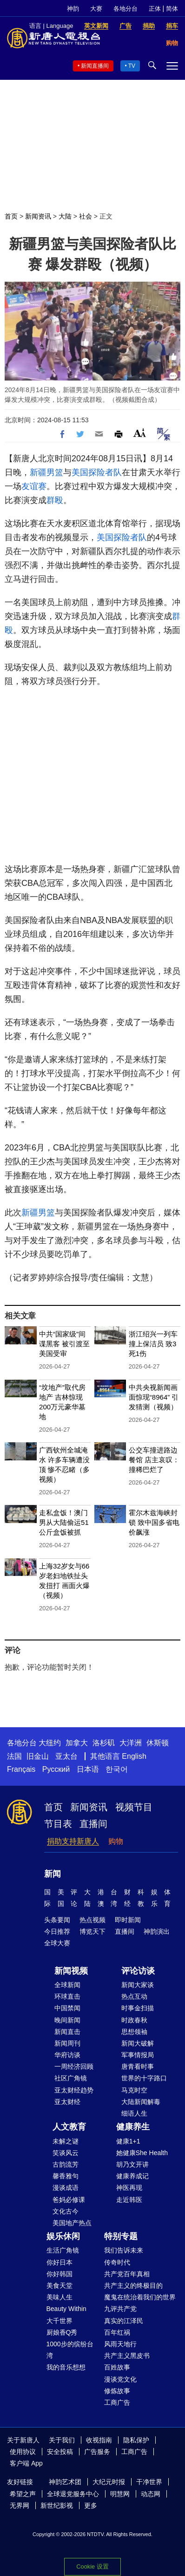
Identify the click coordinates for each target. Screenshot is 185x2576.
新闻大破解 (137, 2043)
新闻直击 (67, 2031)
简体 (172, 8)
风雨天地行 (120, 2344)
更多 (90, 2505)
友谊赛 (33, 486)
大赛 (96, 8)
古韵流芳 (66, 2164)
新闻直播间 (95, 66)
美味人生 (59, 2297)
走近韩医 (129, 2199)
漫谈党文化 (120, 2379)
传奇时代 (117, 2262)
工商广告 (117, 2402)
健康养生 (133, 2126)
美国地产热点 (72, 2223)
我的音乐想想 (66, 2367)
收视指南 (99, 2440)
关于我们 (62, 2440)
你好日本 (59, 2262)
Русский (56, 1769)
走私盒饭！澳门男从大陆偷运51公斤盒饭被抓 (64, 1522)
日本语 (88, 1769)
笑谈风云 (66, 2152)
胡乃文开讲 (132, 2164)
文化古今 (66, 2211)
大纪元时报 (108, 2482)
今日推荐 (57, 1931)
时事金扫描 (137, 2008)
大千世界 (59, 2320)
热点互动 (134, 1996)
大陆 (65, 216)
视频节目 (133, 1807)
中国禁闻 (67, 2008)
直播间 (93, 1824)
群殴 (54, 500)
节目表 (58, 1824)
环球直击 (67, 1996)
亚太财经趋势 (73, 2090)
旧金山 (37, 1756)
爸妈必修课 (69, 2199)
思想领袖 (134, 2031)
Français (21, 1769)
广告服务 (97, 2451)
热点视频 (92, 1920)
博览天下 (92, 1931)
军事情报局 (137, 2055)
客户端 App (26, 2463)
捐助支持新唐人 (73, 1841)
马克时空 (134, 2090)
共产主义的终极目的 (133, 2285)
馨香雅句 (66, 2176)
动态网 (150, 2494)
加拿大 (77, 1743)
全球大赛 (57, 1943)
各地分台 (125, 8)
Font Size (139, 432)
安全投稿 (60, 2451)
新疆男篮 (46, 472)
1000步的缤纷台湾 (69, 2349)
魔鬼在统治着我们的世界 (140, 2297)
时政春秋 (134, 2020)
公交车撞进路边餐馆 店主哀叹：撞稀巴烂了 (154, 1459)
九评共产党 (120, 2308)
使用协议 (23, 2451)
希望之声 (23, 2494)
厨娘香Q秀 (62, 2332)
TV (131, 66)
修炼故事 (117, 2391)
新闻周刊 (67, 2043)
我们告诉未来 (123, 2250)
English (134, 1756)
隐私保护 (136, 2440)
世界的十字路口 (144, 2078)
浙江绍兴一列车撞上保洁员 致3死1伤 (153, 1343)
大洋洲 (130, 1743)
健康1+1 (128, 2141)
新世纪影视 (56, 2505)
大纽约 (50, 1743)
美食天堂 (59, 2285)
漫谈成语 (66, 2187)
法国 (14, 1756)
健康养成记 (132, 2176)
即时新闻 (128, 1920)
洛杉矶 (103, 1743)
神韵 (73, 8)
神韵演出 (157, 1931)
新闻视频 (71, 1971)
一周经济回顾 (73, 2066)
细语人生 (134, 2113)
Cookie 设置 (92, 2566)
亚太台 (66, 1756)
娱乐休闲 (63, 2236)
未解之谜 (66, 2141)
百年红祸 (117, 2332)
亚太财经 (67, 2101)
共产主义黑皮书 (127, 2355)
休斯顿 (157, 1743)
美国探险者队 (97, 472)
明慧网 (120, 2494)
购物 (115, 1841)
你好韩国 (59, 2274)
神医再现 (129, 2187)
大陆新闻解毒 (140, 2101)
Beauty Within (66, 2308)
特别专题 (121, 2236)
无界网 (19, 2505)
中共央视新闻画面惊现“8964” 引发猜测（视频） (154, 1397)
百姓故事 (117, 2367)
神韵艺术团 (65, 2482)
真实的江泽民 (123, 2320)
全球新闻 (67, 1984)
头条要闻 (57, 1920)
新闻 (52, 1874)
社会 (85, 216)
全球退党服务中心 (73, 2494)
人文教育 (69, 2126)
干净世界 (149, 2482)
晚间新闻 (67, 2020)
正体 (155, 8)
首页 (11, 216)
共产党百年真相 (127, 2274)
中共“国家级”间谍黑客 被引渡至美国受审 (64, 1343)
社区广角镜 (70, 2078)
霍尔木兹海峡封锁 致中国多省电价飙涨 (154, 1522)
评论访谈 (138, 1971)
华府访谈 (67, 2055)
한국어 (117, 1769)
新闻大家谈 (137, 1984)
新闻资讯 (38, 216)
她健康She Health (142, 2152)
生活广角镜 (62, 2250)
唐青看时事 (137, 2066)
